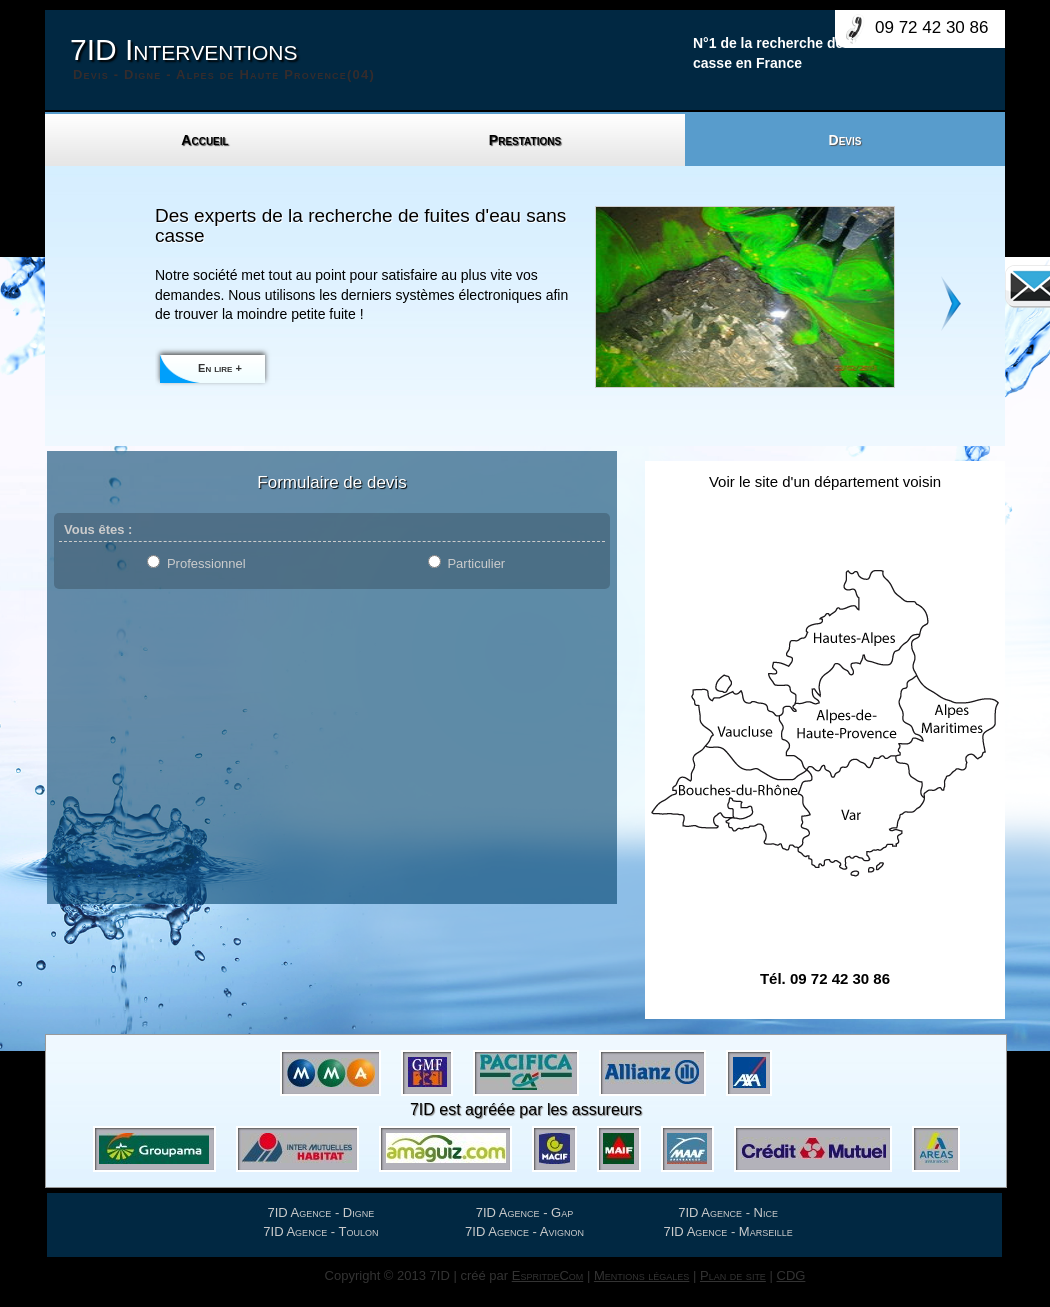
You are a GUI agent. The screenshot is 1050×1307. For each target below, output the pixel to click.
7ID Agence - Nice (728, 1212)
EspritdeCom (548, 1275)
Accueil (204, 140)
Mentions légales (641, 1275)
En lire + (220, 368)
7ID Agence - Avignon (524, 1231)
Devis (845, 140)
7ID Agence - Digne (321, 1212)
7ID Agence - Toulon (320, 1231)
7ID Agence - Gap (524, 1212)
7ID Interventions (222, 58)
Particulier (476, 563)
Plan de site (733, 1275)
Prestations (525, 140)
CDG (791, 1275)
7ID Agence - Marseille (728, 1231)
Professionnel (206, 563)
